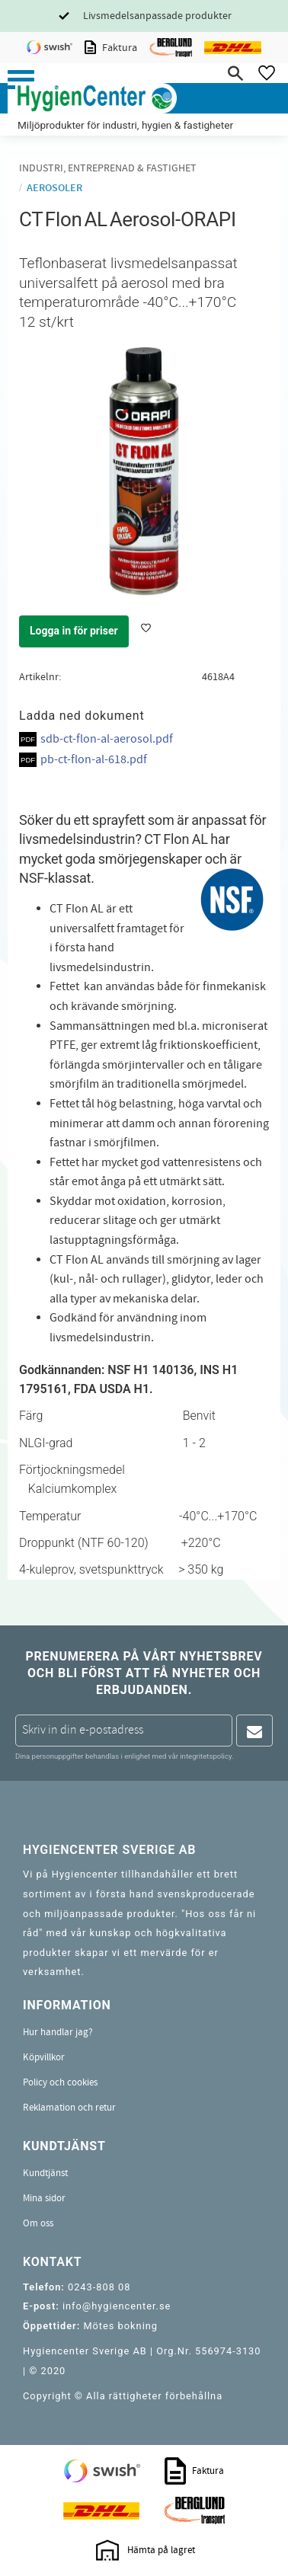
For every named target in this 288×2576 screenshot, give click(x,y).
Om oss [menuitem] (38, 2223)
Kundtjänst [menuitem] (45, 2173)
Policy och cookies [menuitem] (60, 2082)
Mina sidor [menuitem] (44, 2198)
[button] (21, 79)
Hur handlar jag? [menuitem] (58, 2032)
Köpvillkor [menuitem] (44, 2057)
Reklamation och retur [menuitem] (69, 2107)
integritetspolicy (206, 1756)
